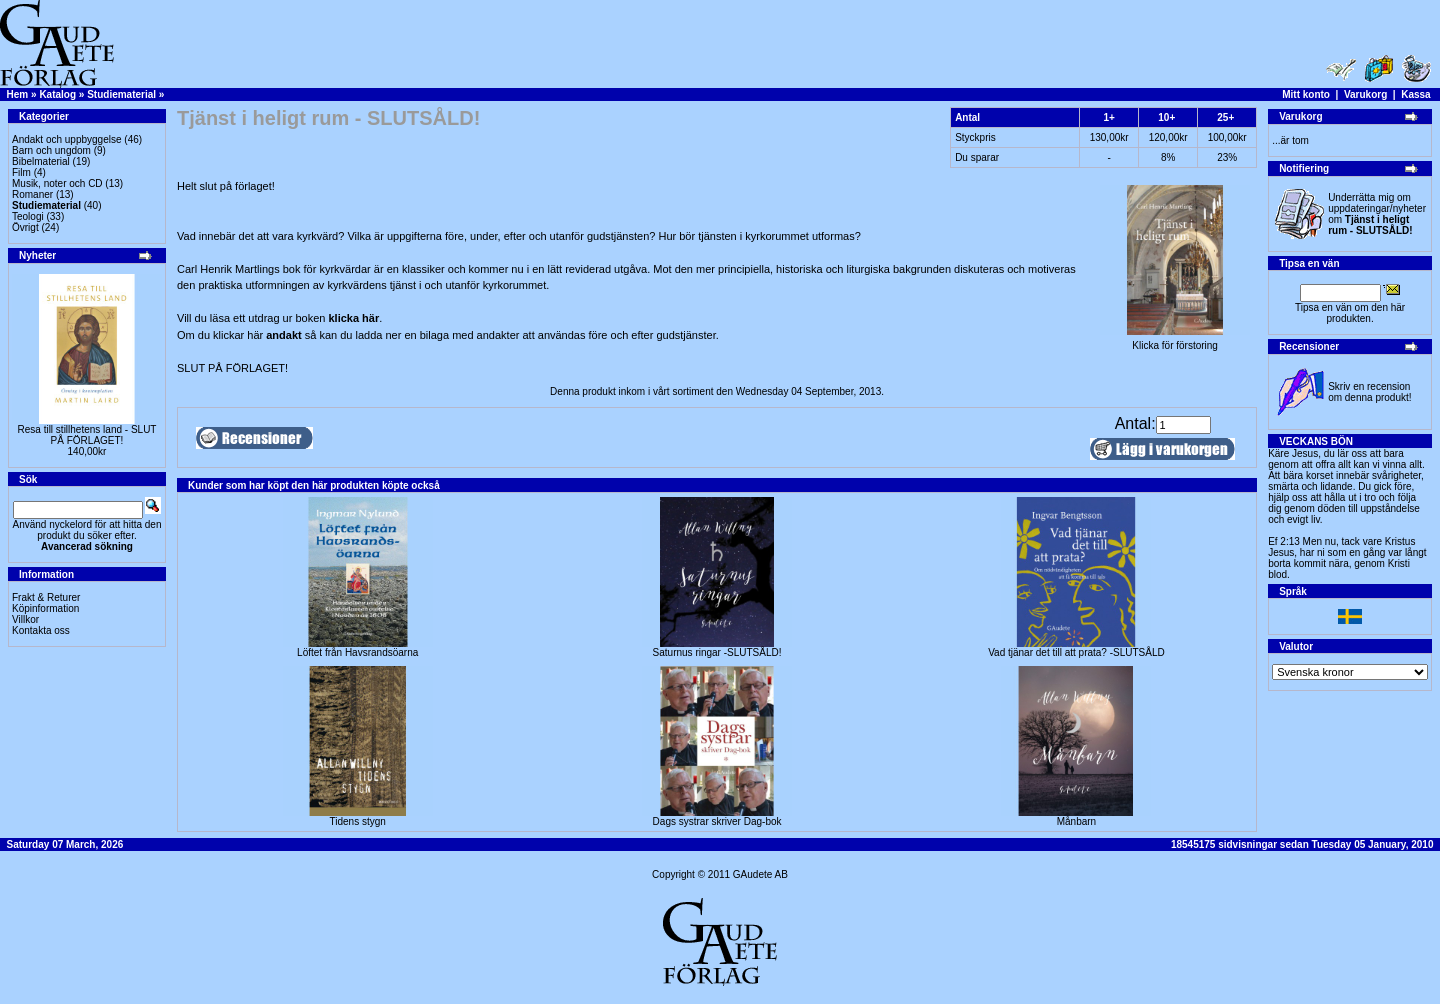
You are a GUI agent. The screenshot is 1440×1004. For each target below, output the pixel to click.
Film (21, 172)
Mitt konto (1306, 94)
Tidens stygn (358, 821)
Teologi (28, 216)
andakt (285, 335)
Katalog (57, 94)
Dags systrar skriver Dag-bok (717, 821)
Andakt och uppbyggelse (67, 139)
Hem (18, 94)
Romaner (32, 194)
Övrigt (25, 227)
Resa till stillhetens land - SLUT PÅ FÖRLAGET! (87, 435)
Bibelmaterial (41, 161)
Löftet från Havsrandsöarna (357, 652)
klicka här (353, 318)
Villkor (25, 619)
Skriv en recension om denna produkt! (1369, 392)
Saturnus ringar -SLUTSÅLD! (717, 652)
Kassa (1415, 94)
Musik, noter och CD (57, 183)
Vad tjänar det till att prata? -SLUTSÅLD (1076, 652)
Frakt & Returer (46, 597)
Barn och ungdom (51, 150)
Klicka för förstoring (1175, 341)
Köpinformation (45, 608)
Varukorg (1365, 94)
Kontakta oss (41, 630)
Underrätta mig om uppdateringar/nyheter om (1377, 214)
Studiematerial (121, 94)
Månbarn (1076, 821)
